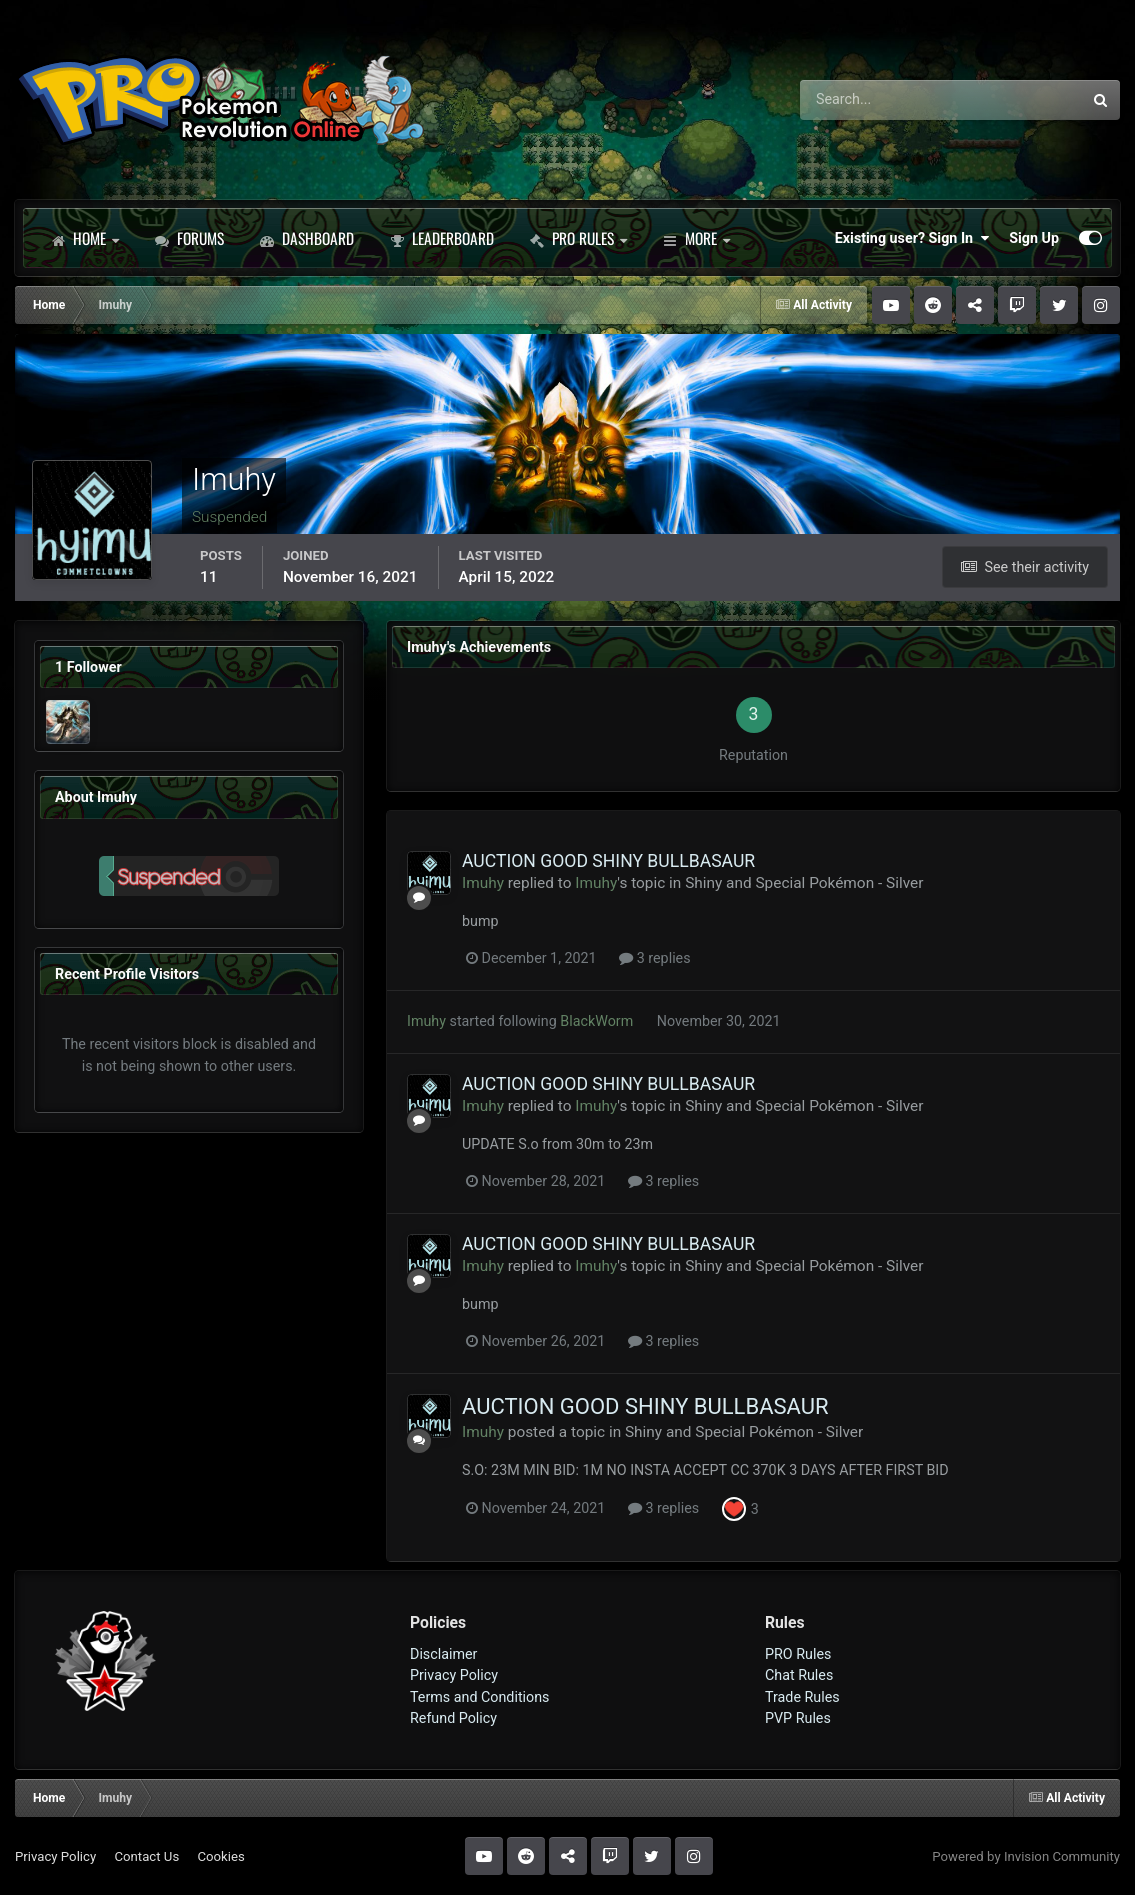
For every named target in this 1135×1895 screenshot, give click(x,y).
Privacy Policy (454, 1675)
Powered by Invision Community (1026, 1856)
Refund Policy (453, 1718)
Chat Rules (799, 1675)
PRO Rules (578, 238)
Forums (189, 238)
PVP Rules (798, 1718)
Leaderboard (442, 238)
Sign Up (1034, 238)
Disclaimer (443, 1654)
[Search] (885, 100)
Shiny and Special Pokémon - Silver (804, 883)
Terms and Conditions (480, 1697)
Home (85, 238)
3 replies (654, 958)
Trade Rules (802, 1697)
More (696, 238)
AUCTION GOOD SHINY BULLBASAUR (608, 861)
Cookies (220, 1856)
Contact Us (146, 1856)
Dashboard (307, 238)
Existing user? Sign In (912, 238)
